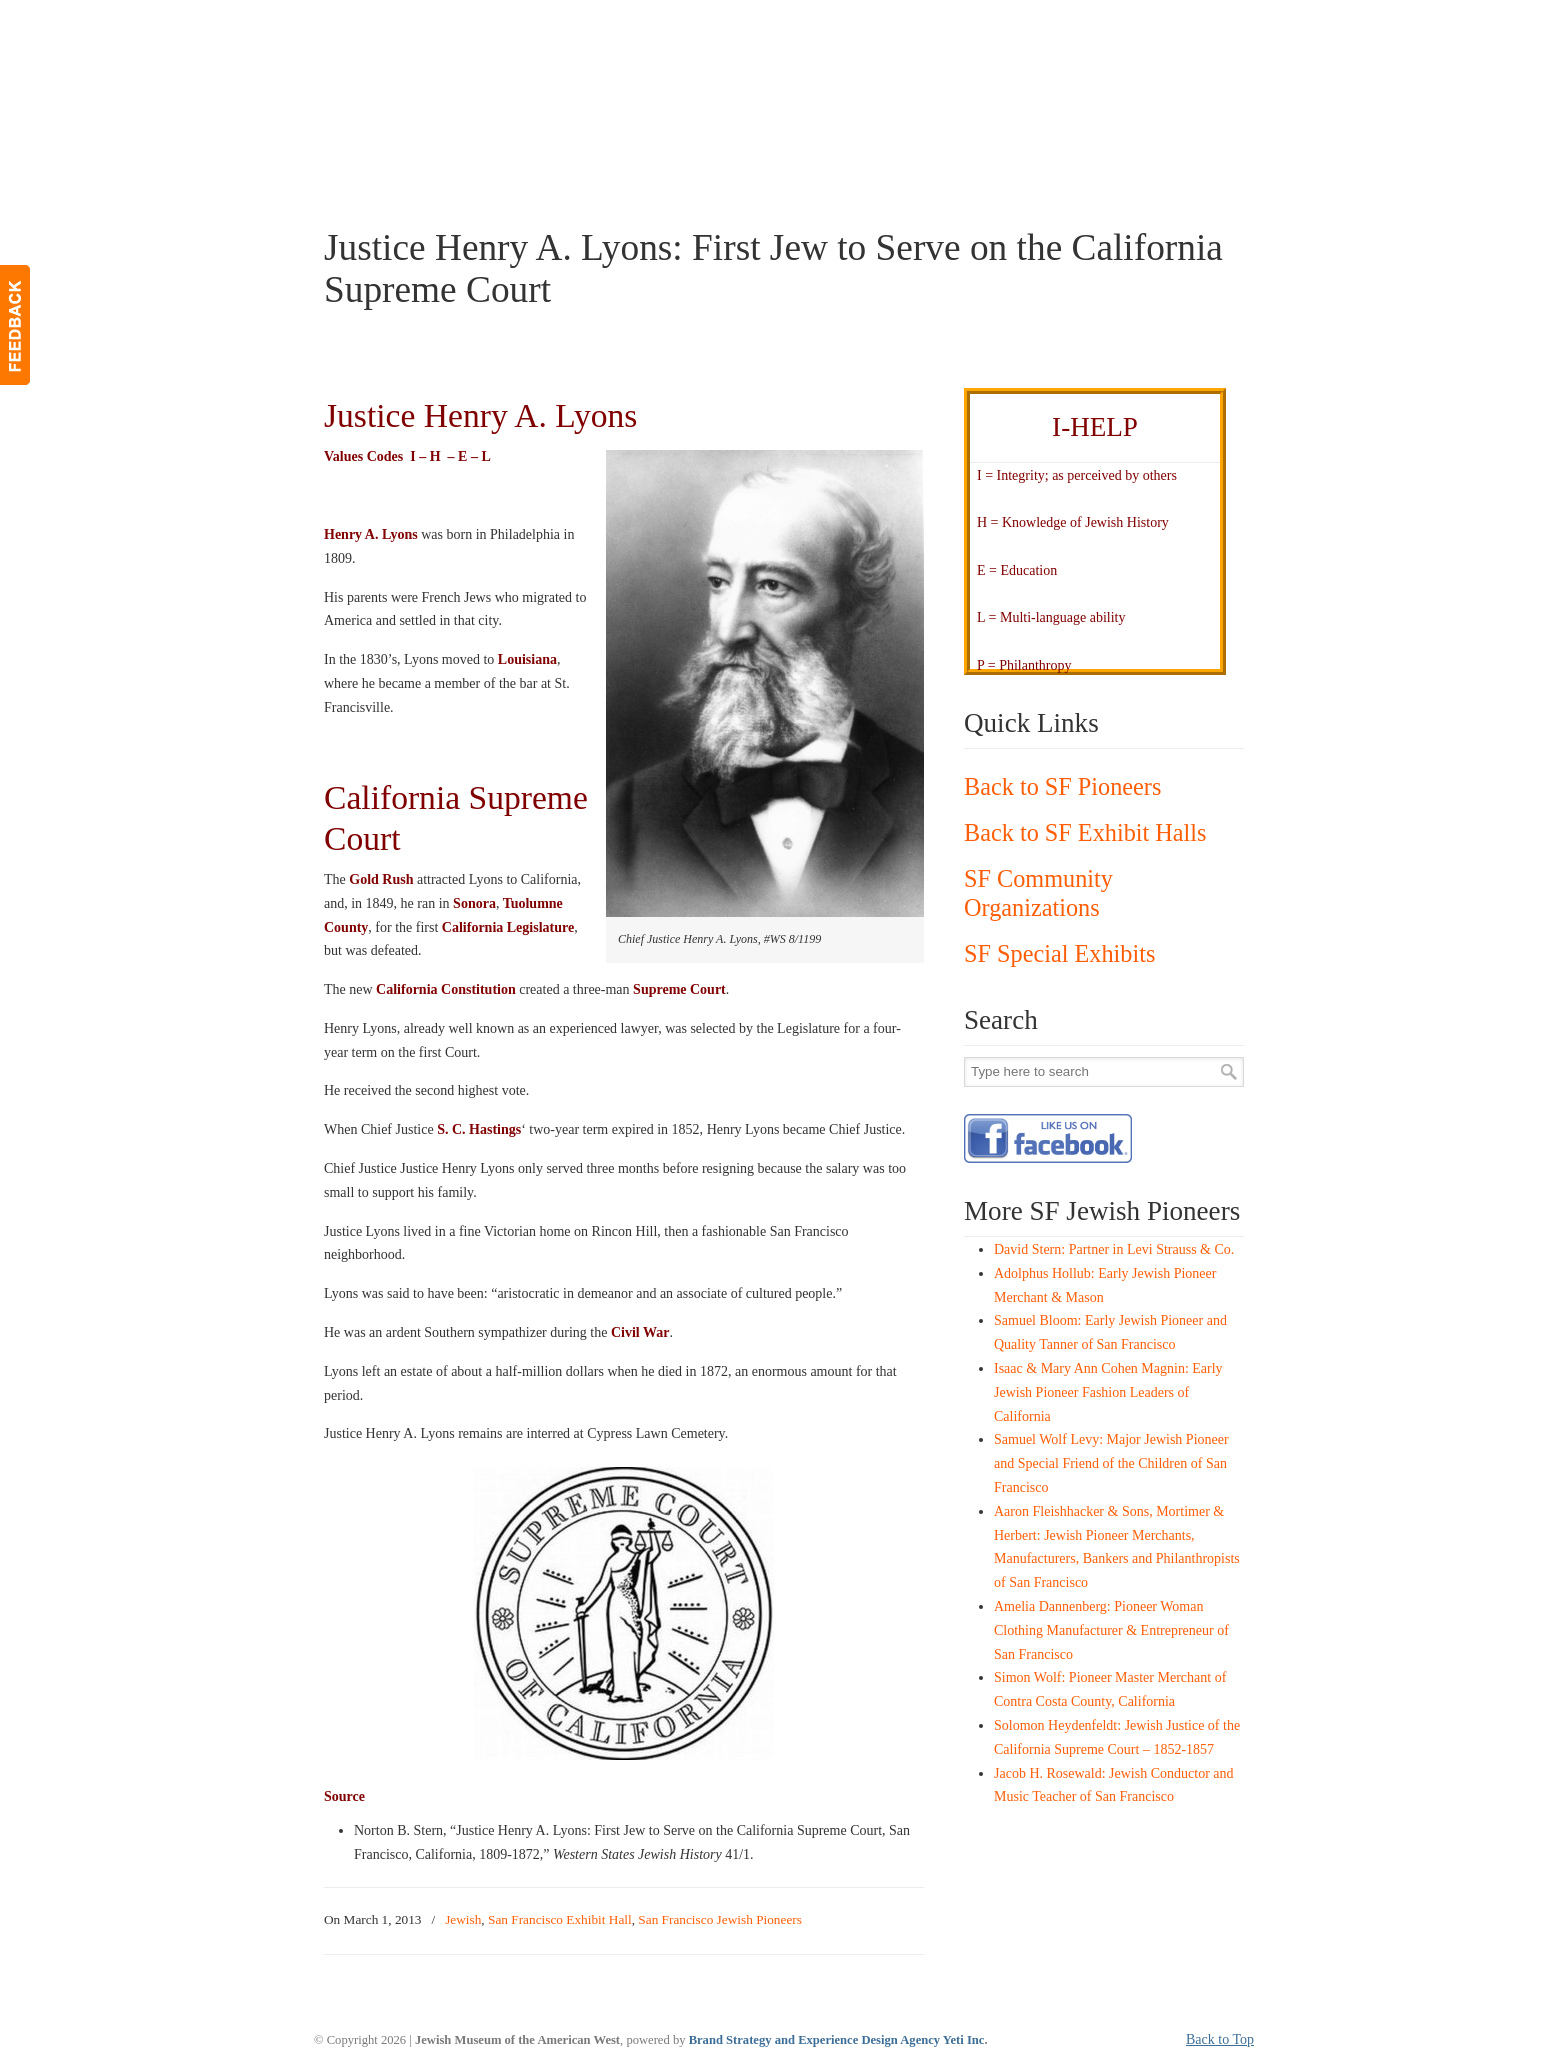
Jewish (463, 1919)
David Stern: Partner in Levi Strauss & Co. (1114, 1249)
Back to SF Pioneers (1062, 786)
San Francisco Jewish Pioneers (720, 1919)
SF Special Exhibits (1059, 953)
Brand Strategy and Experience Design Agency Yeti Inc (837, 2040)
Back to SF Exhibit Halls (1085, 832)
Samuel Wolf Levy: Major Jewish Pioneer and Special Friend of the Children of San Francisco (1111, 1463)
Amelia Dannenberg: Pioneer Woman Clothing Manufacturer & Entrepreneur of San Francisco (1111, 1630)
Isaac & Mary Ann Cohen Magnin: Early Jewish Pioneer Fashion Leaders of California (1108, 1392)
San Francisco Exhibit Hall (560, 1919)
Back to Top (1220, 2039)
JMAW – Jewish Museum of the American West (480, 46)
